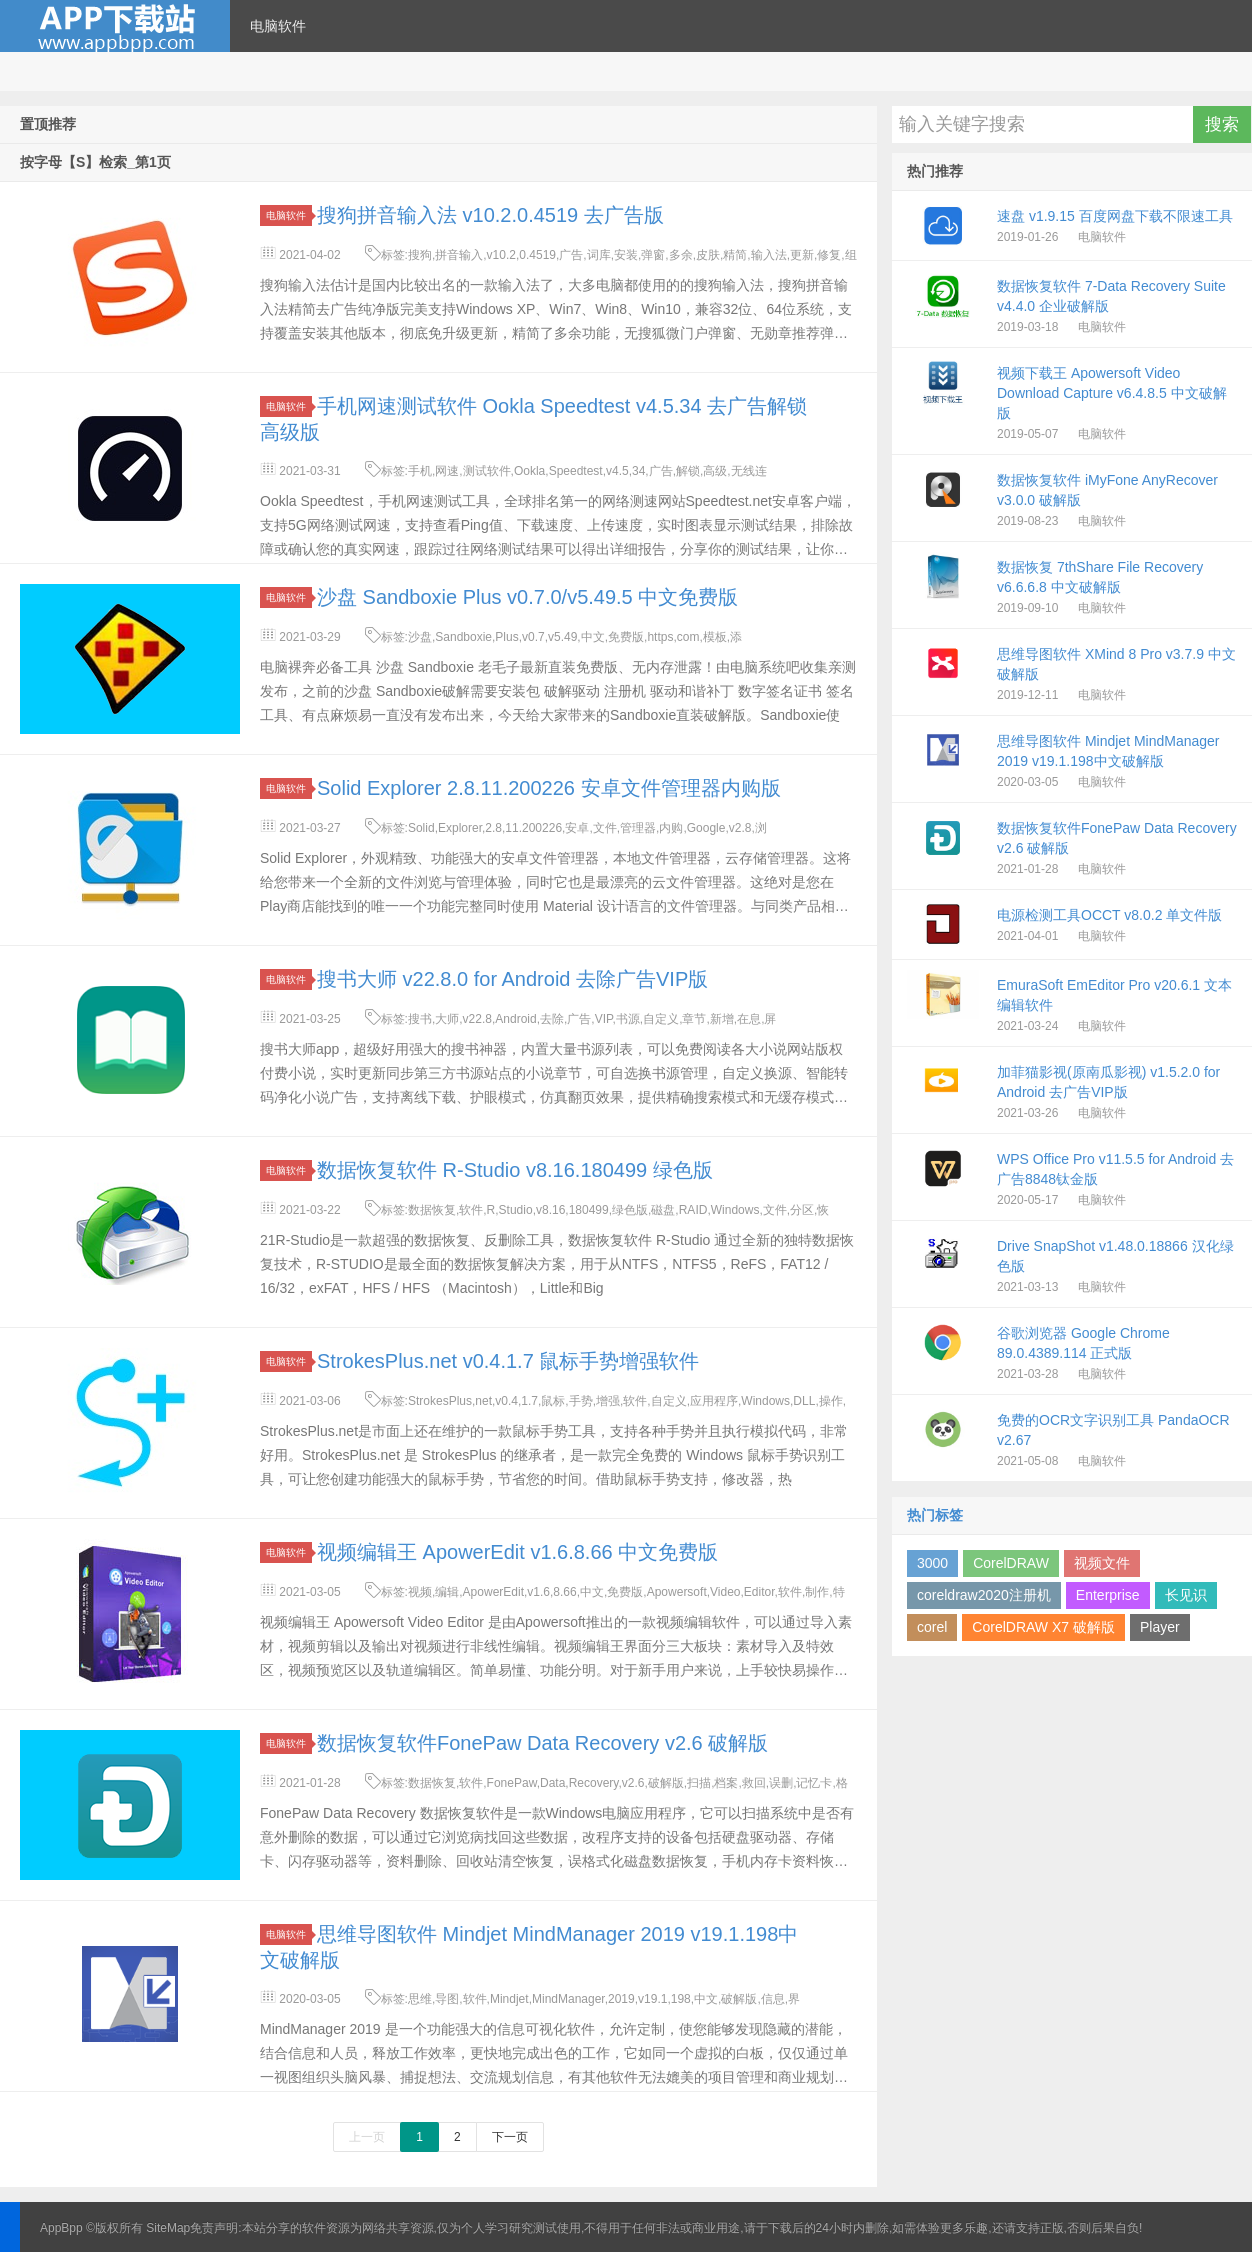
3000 (932, 1563)
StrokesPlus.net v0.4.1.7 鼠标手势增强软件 (508, 1361)
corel (932, 1627)
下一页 (510, 2137)
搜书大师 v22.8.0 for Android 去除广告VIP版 (512, 979)
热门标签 (935, 1515)
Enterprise (1108, 1595)
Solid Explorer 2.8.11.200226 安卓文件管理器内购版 (549, 788)
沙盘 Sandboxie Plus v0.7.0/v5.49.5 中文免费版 (527, 597)
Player (1160, 1627)
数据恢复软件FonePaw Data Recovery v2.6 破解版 (542, 1743)
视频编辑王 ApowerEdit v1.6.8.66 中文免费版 (517, 1552)
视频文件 (1102, 1563)
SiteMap (168, 2228)
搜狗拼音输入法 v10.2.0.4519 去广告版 (490, 215)
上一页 (367, 2137)
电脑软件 (278, 26)
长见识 (1186, 1595)
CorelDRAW (1011, 1563)
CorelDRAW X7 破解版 (1043, 1627)
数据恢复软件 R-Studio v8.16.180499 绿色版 (515, 1170)
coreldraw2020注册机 (984, 1595)
